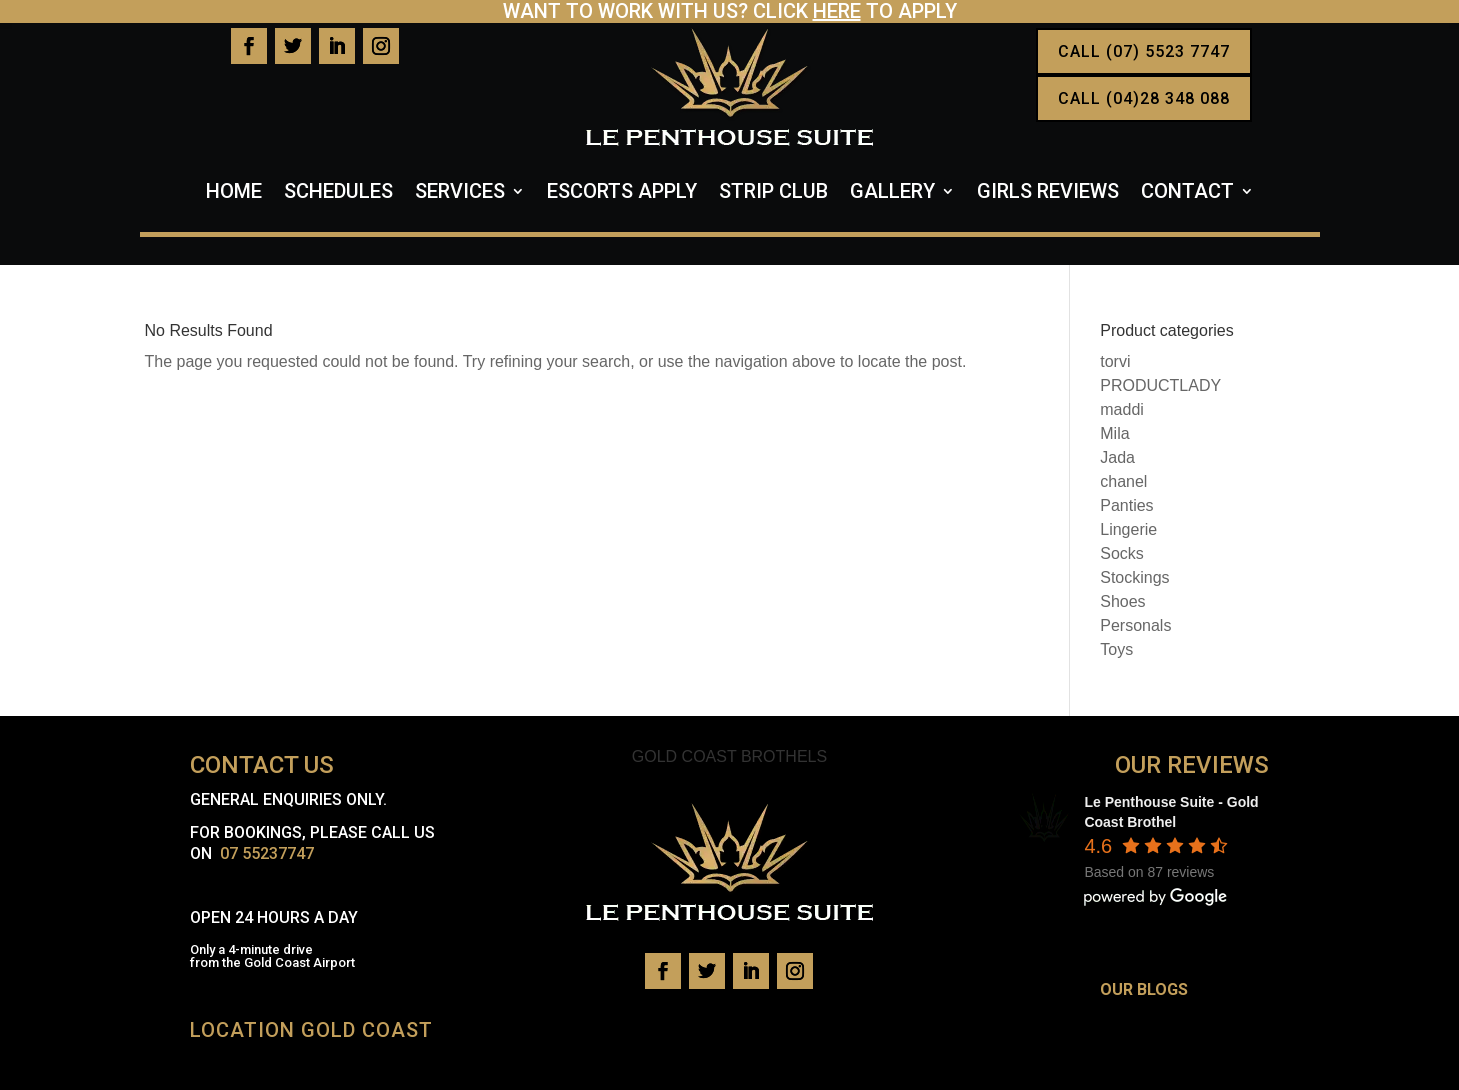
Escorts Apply (622, 193)
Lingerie (1128, 529)
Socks (1122, 553)
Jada (1117, 457)
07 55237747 (267, 853)
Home (234, 193)
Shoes (1122, 601)
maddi (1122, 409)
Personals (1135, 625)
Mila (1114, 433)
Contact (1187, 193)
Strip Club (773, 193)
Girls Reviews (1048, 193)
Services (460, 193)
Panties (1126, 505)
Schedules (338, 193)
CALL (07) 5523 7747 (1144, 51)
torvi (1115, 361)
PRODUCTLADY (1160, 385)
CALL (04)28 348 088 (1144, 98)
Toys (1116, 649)
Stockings (1134, 577)
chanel (1123, 481)
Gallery (892, 193)
